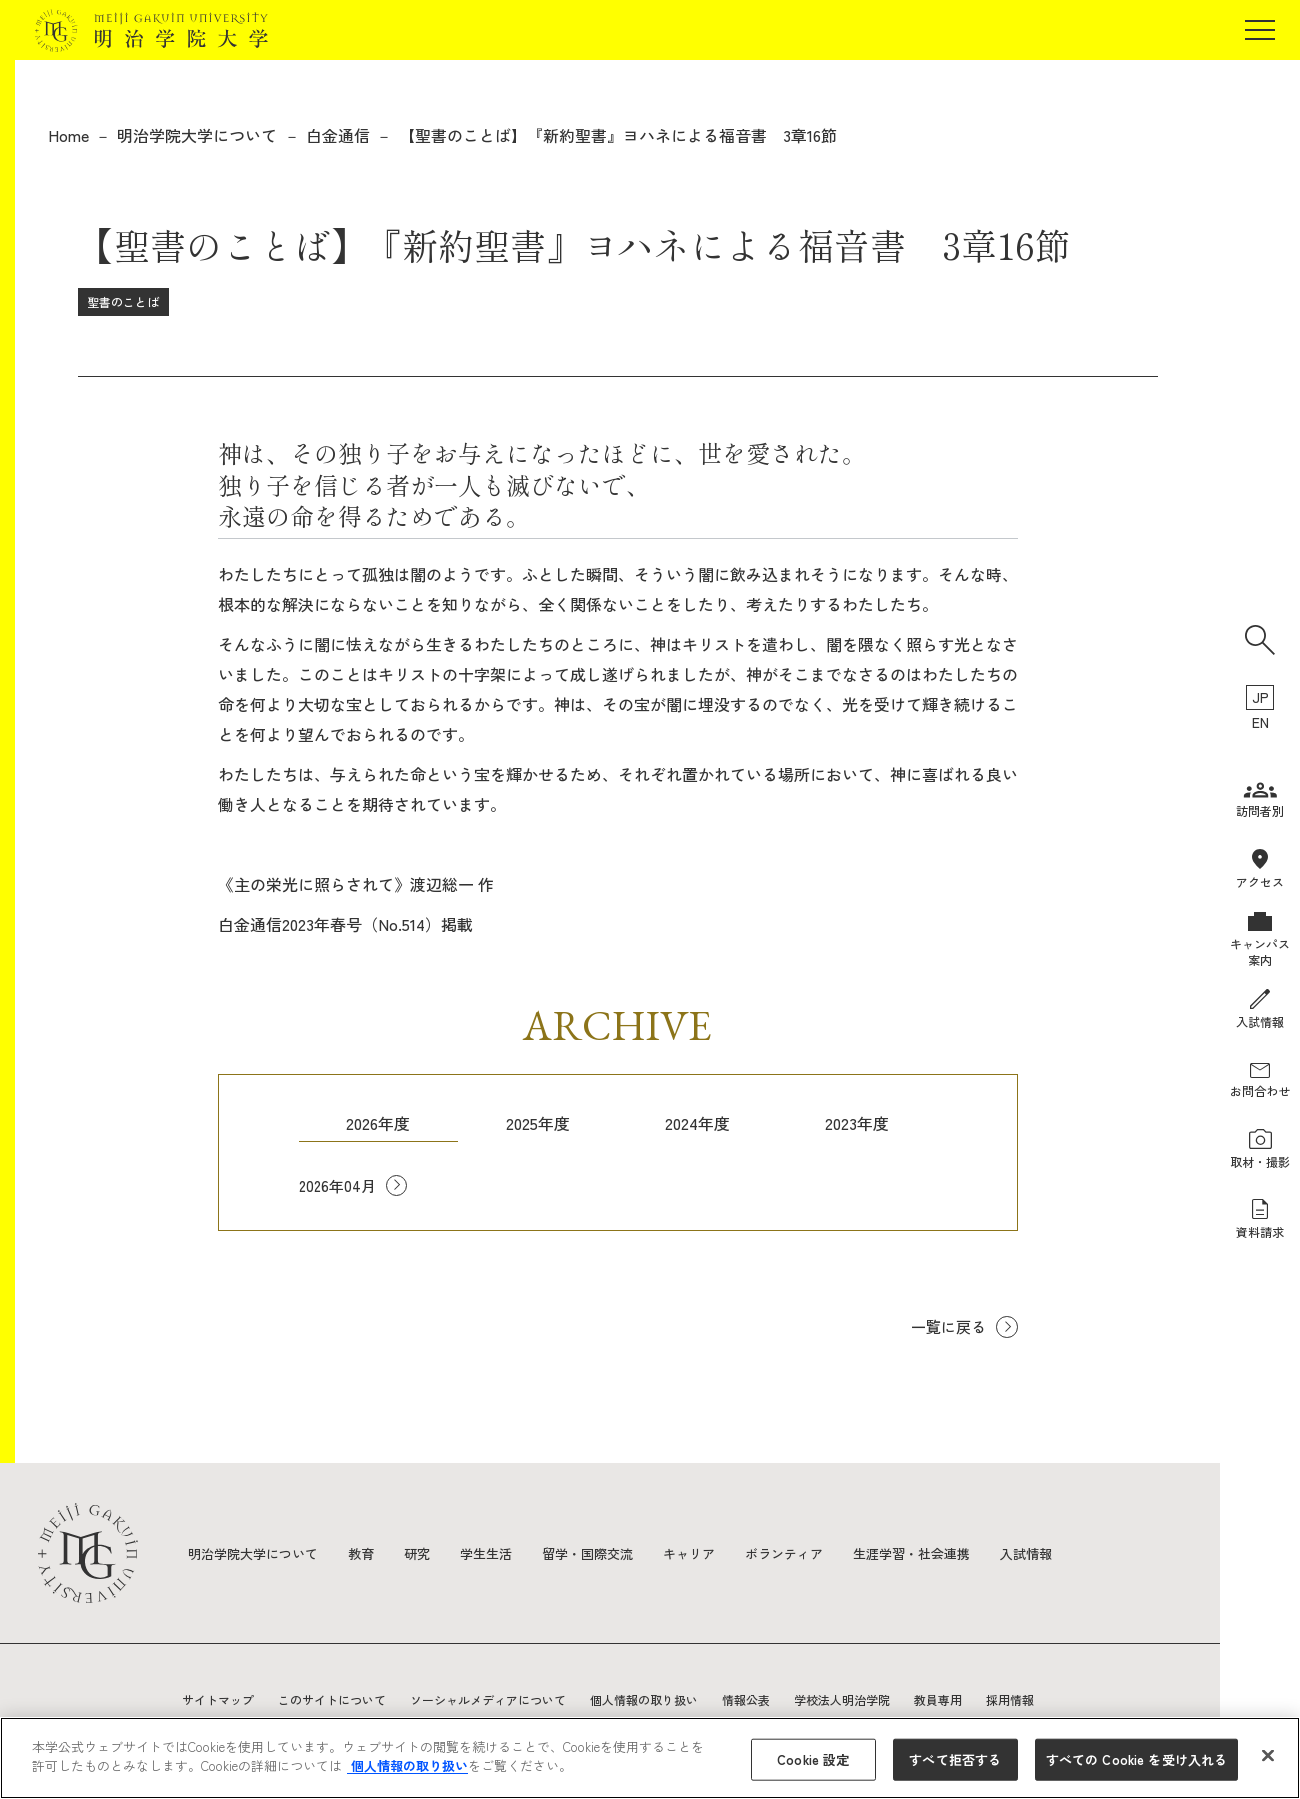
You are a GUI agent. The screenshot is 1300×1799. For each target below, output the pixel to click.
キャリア (716, 1553)
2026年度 (378, 1123)
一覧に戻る (946, 1328)
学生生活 (502, 1553)
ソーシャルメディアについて (488, 1699)
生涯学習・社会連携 (951, 1553)
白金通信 (338, 135)
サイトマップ (218, 1699)
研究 (430, 1553)
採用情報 (1010, 1699)
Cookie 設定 (813, 1759)
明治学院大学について (197, 135)
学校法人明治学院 (842, 1699)
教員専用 (938, 1699)
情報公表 (746, 1699)
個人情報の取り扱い (644, 1699)
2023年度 (857, 1123)
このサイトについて (332, 1699)
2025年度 (538, 1123)
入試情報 (1072, 1553)
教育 (372, 1553)
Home (68, 135)
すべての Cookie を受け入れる (1136, 1759)
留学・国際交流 (609, 1553)
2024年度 (697, 1123)
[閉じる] (1268, 1755)
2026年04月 (339, 1187)
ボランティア (816, 1553)
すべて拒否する (955, 1759)
